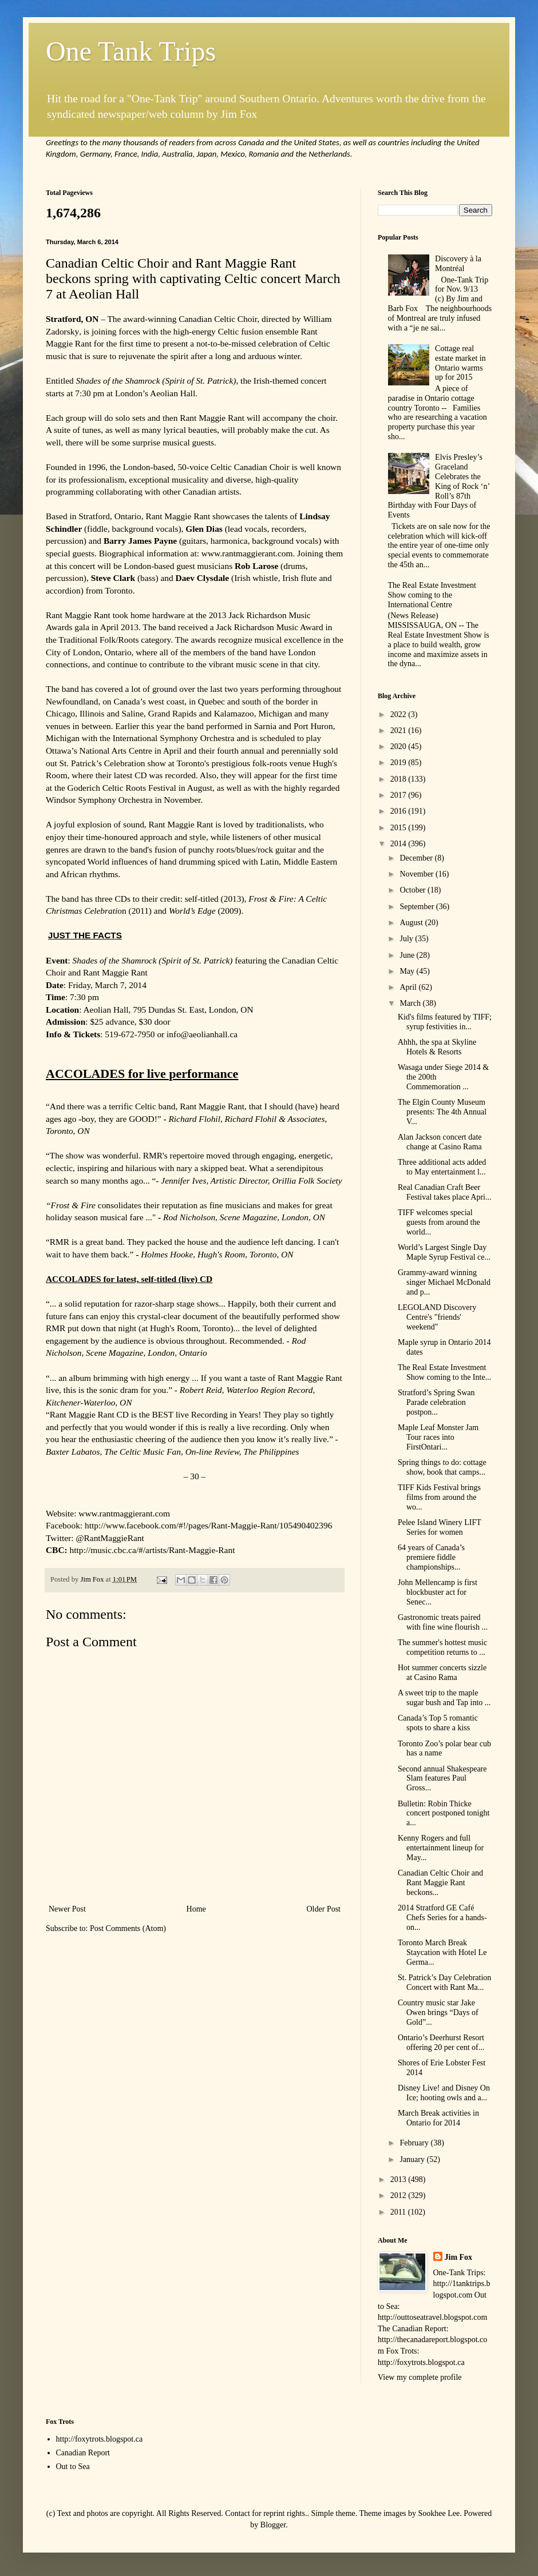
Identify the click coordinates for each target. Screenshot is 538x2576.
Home (196, 1909)
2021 (399, 730)
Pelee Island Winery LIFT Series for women (439, 1527)
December (416, 858)
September (417, 906)
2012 (399, 2195)
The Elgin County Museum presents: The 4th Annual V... (442, 1112)
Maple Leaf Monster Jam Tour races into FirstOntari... (438, 1437)
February (414, 2143)
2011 (399, 2212)
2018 (399, 779)
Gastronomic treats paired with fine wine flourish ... (443, 1622)
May (407, 971)
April (408, 987)
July (407, 938)
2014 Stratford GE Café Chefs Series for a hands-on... (442, 1918)
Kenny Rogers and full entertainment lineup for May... (441, 1848)
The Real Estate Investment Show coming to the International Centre (432, 595)
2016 (399, 811)
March (410, 1003)
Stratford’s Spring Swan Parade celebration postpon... (436, 1402)
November (417, 874)
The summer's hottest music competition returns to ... (442, 1647)
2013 (399, 2179)
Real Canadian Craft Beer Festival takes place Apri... (445, 1192)
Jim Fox (459, 2257)
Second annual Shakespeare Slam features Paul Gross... (442, 1779)
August (412, 922)
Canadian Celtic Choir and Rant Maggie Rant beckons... (440, 1883)
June (407, 955)
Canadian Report (83, 2452)
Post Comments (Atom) (128, 1928)
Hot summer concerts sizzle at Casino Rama (442, 1672)
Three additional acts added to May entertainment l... (442, 1167)
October (413, 890)
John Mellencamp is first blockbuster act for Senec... (437, 1592)
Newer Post (67, 1909)
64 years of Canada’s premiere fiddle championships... (431, 1557)
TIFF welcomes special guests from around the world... (439, 1222)
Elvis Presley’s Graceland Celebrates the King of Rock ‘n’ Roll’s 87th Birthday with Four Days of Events (439, 486)
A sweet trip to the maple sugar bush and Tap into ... (444, 1698)
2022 (399, 714)
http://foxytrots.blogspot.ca (99, 2439)
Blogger (273, 2525)
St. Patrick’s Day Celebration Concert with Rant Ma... (444, 1982)
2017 (399, 795)
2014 (399, 843)
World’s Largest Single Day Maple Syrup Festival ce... (444, 1252)
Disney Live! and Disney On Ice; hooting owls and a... (444, 2093)
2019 (399, 762)
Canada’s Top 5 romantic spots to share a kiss (438, 1723)
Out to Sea (73, 2466)
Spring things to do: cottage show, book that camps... (442, 1467)
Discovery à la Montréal (458, 263)
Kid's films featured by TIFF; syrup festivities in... (445, 1022)
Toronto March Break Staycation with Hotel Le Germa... (442, 1952)
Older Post (324, 1909)
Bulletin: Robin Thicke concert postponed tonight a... (443, 1813)
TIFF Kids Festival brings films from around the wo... (439, 1497)
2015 (399, 827)
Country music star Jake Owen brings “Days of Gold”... (438, 2012)
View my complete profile (420, 2377)
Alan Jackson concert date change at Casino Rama (440, 1142)
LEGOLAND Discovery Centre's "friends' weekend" (437, 1317)
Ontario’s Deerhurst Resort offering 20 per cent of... (441, 2042)
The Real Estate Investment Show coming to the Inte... (444, 1372)
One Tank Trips (131, 51)
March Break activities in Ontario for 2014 (438, 2118)
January (412, 2159)
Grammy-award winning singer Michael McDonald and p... (444, 1282)
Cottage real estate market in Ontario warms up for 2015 (460, 362)
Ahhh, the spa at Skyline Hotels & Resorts (437, 1047)
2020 (399, 746)
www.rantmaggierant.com (247, 553)
